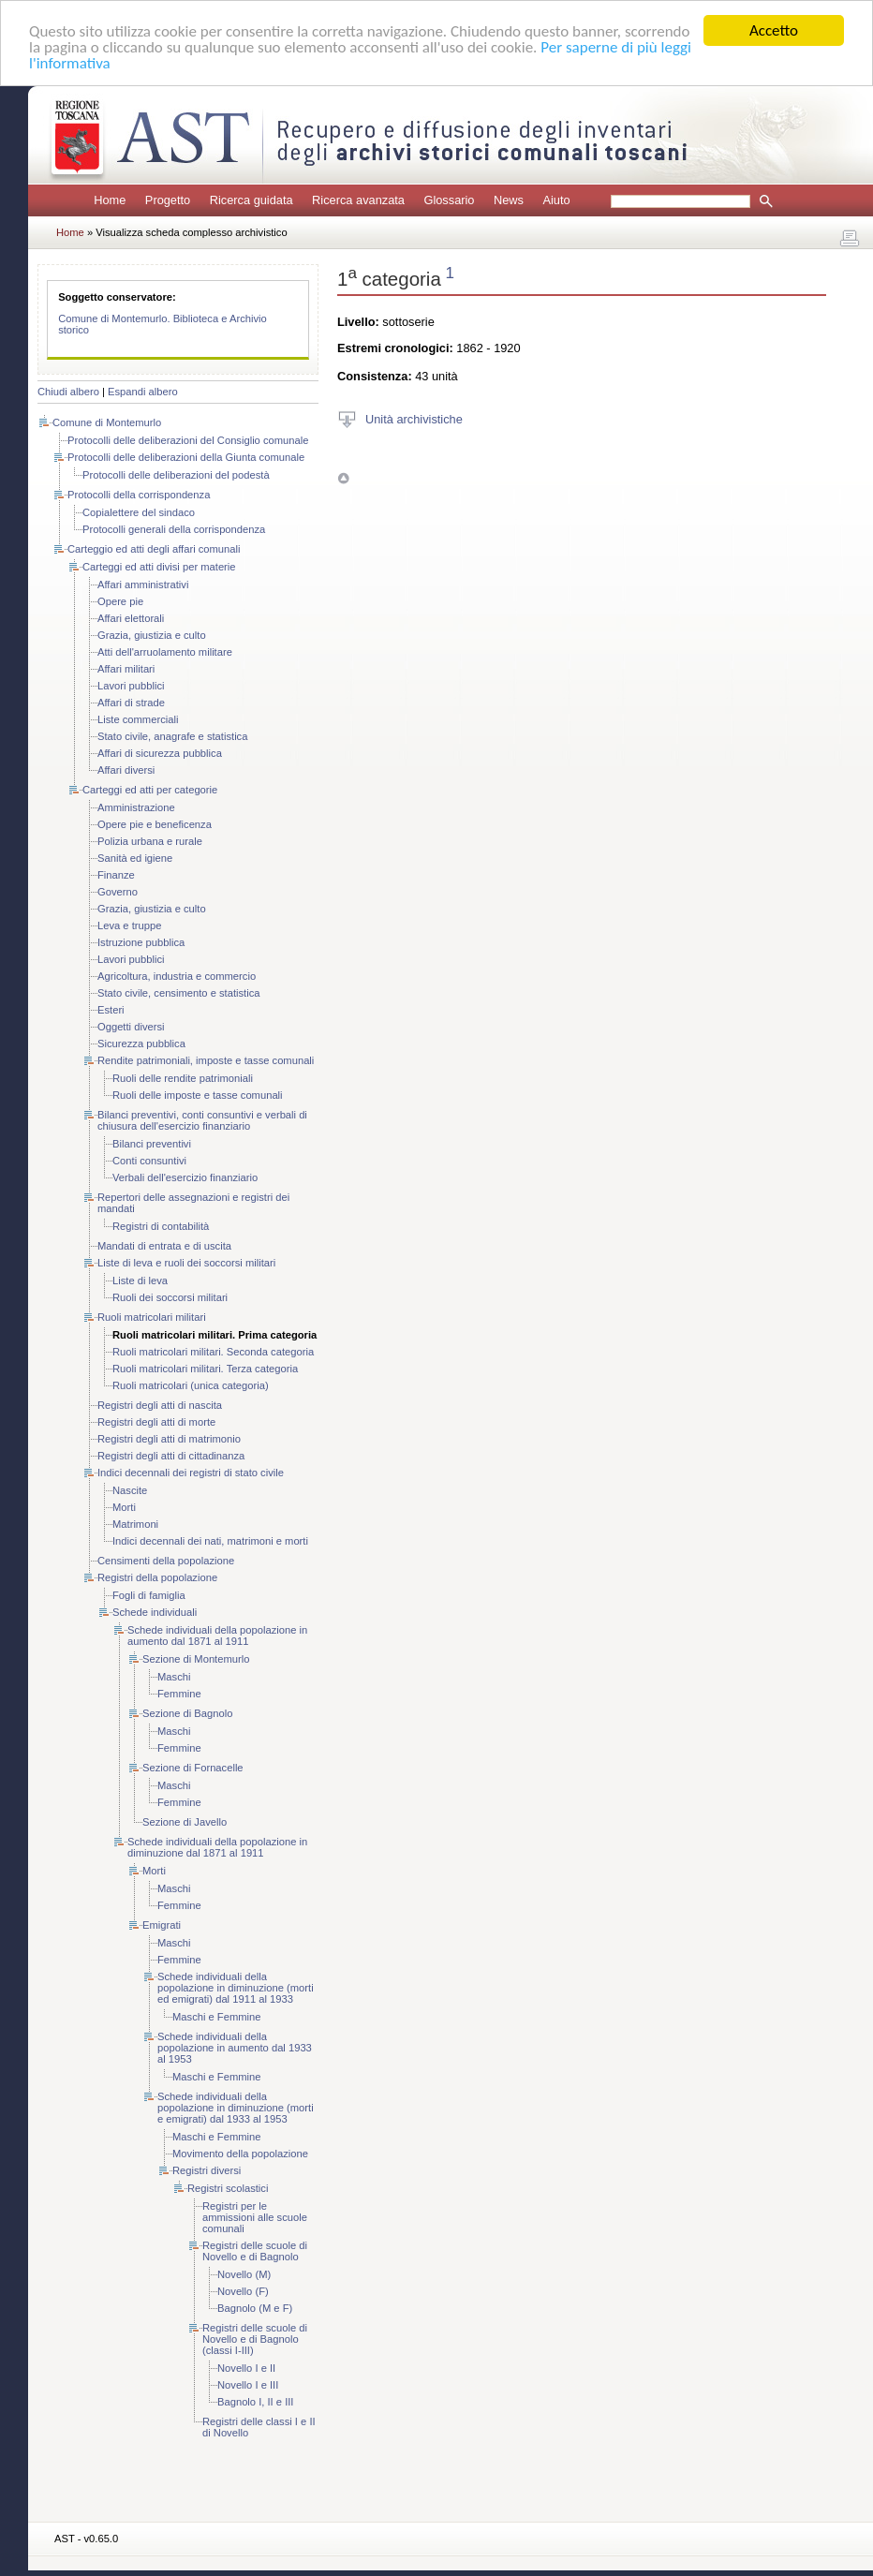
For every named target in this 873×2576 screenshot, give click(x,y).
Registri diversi (206, 2170)
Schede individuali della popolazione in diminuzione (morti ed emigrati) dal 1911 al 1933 (235, 1988)
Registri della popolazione (157, 1577)
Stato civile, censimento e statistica (178, 993)
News (509, 200)
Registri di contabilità (160, 1226)
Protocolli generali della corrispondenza (173, 529)
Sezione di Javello (184, 1822)
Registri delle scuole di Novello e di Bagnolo (254, 2251)
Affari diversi (126, 770)
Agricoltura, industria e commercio (176, 976)
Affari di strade (131, 702)
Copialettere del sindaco (138, 512)
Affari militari (126, 668)
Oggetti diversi (131, 1026)
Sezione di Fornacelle (193, 1767)
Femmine (179, 1693)
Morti (124, 1507)
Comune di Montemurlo (106, 422)
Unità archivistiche (414, 418)
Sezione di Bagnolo (187, 1713)
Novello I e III (247, 2385)
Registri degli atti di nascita (159, 1405)
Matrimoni (135, 1524)
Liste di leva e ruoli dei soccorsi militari (186, 1262)
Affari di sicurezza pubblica (159, 753)
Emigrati (161, 1925)
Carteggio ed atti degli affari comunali (154, 549)
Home (110, 200)
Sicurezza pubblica (141, 1043)
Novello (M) (244, 2274)
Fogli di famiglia (148, 1595)
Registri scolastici (227, 2188)
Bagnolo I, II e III (255, 2401)
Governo (117, 891)
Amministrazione (136, 807)
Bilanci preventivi (151, 1143)
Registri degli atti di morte (156, 1422)
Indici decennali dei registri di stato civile (190, 1472)
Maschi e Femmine (216, 2016)
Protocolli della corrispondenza (138, 494)
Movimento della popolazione (240, 2153)
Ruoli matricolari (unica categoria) (190, 1385)
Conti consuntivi (149, 1160)
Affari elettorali (130, 618)
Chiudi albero (68, 391)
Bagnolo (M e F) (254, 2308)
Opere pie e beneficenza (154, 824)
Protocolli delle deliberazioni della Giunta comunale (185, 457)
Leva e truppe (129, 925)
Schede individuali (154, 1612)
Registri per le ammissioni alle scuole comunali (254, 2217)
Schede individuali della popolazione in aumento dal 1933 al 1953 (234, 2048)
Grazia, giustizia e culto (151, 635)
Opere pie (120, 601)
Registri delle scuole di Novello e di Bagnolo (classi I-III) (254, 2339)
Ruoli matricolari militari (151, 1317)
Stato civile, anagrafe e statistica (172, 736)
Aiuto (556, 200)
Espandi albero (143, 391)
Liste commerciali (137, 719)
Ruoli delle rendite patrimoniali (182, 1078)
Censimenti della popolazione (165, 1560)
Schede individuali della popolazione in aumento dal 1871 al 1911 (217, 1635)
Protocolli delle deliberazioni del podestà (176, 475)
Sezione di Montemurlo (195, 1659)
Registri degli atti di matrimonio (169, 1438)
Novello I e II (246, 2368)
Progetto (167, 200)
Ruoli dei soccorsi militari (170, 1297)
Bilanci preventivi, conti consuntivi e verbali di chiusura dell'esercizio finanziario (202, 1120)
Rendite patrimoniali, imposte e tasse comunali (205, 1060)
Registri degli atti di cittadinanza (170, 1455)
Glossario (448, 200)
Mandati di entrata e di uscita (164, 1245)
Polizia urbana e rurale (149, 841)
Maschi (173, 1676)
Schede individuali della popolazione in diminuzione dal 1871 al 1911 (217, 1847)
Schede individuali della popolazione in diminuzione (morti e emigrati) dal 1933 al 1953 (235, 2107)
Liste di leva (140, 1280)
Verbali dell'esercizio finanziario (185, 1177)
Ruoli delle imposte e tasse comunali (197, 1095)
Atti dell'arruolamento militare (164, 652)
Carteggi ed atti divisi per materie (159, 566)
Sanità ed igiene (134, 858)
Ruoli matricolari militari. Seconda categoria (213, 1351)
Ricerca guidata (251, 200)
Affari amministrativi (142, 584)
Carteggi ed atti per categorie (149, 789)
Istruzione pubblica (141, 942)
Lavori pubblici (131, 685)
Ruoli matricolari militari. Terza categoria (205, 1368)
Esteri (111, 1009)
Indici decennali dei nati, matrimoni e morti (210, 1541)
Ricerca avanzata (358, 200)
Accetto (773, 30)
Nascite (129, 1490)
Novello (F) (243, 2291)
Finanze (116, 875)
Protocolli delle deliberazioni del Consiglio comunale (187, 440)
